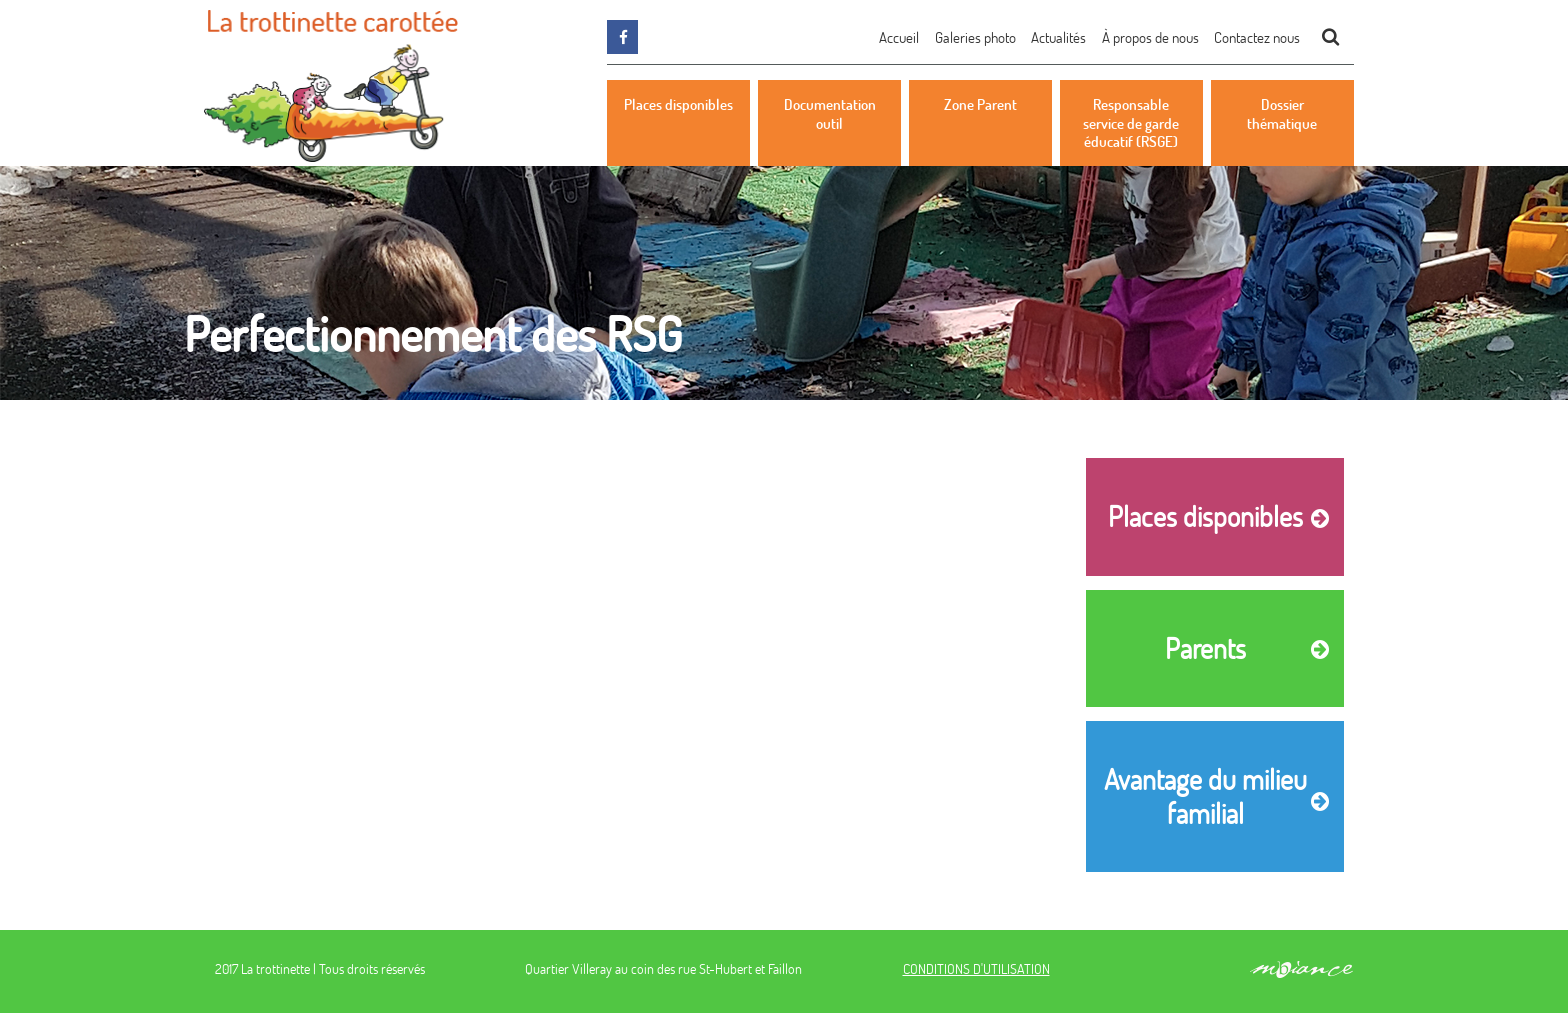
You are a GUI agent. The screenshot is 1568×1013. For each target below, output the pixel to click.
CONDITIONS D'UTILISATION (976, 968)
